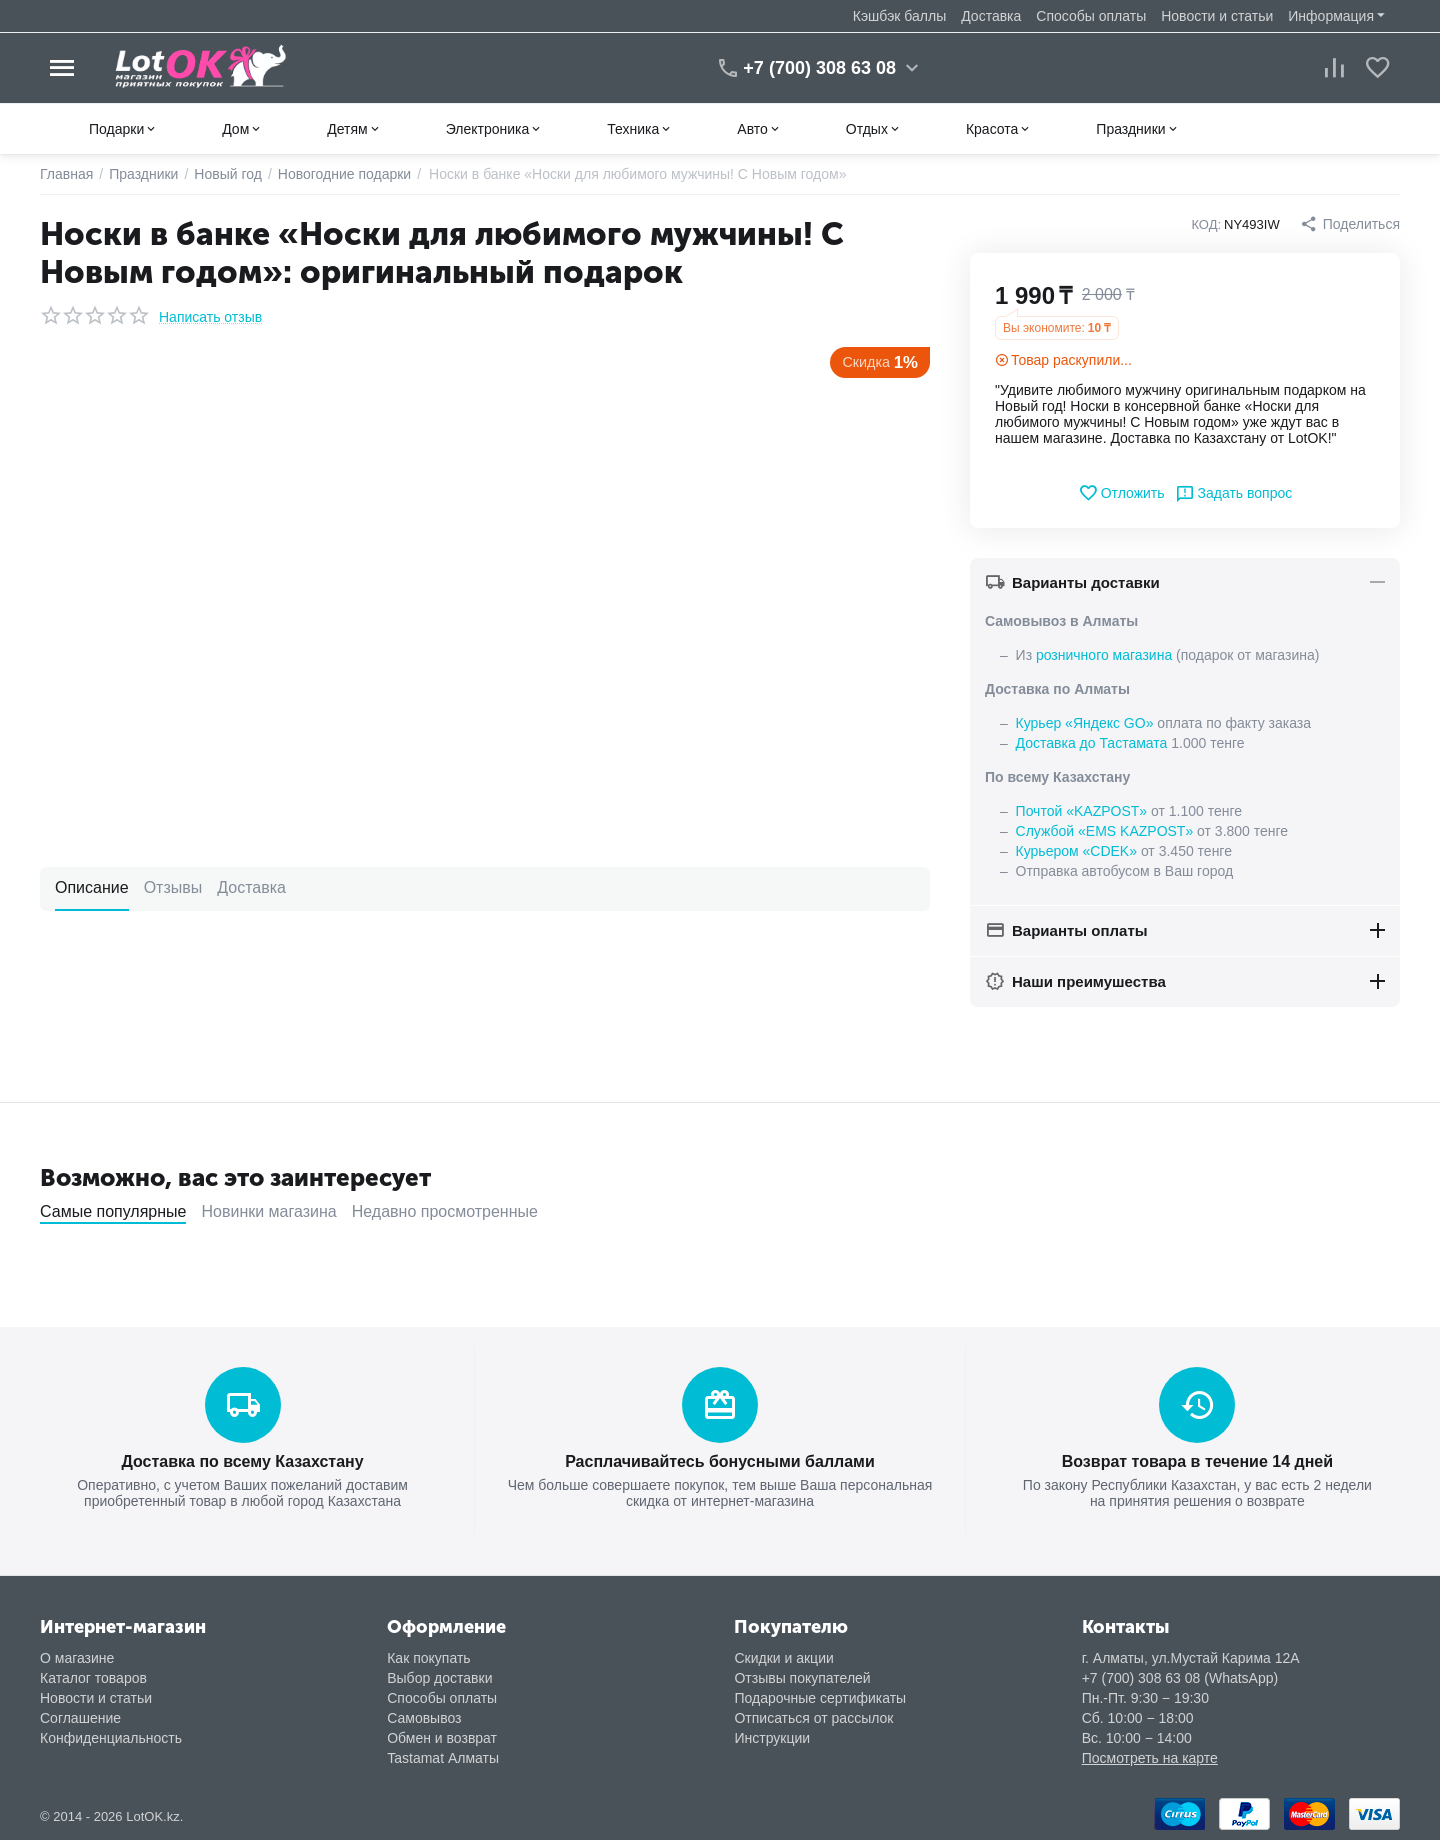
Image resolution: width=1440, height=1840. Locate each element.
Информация (1331, 16)
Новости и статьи (1217, 16)
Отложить (1121, 493)
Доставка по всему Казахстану (242, 1461)
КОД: (1206, 224)
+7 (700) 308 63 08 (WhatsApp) (1180, 1678)
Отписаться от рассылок (813, 1718)
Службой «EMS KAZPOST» (1105, 831)
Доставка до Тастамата (1092, 743)
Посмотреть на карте (1150, 1758)
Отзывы (173, 887)
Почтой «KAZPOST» (1082, 811)
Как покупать (428, 1658)
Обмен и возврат (442, 1738)
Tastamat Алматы (443, 1758)
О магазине (77, 1658)
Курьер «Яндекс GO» (1085, 723)
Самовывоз (424, 1718)
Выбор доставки (439, 1678)
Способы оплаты (1091, 16)
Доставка (991, 16)
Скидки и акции (783, 1658)
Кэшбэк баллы (899, 16)
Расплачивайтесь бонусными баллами (720, 1461)
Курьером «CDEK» (1076, 851)
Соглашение (80, 1718)
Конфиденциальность (111, 1738)
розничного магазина (1104, 655)
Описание (92, 887)
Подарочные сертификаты (820, 1698)
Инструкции (772, 1738)
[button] (1350, 224)
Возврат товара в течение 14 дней (1197, 1461)
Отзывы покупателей (802, 1678)
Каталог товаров (93, 1678)
